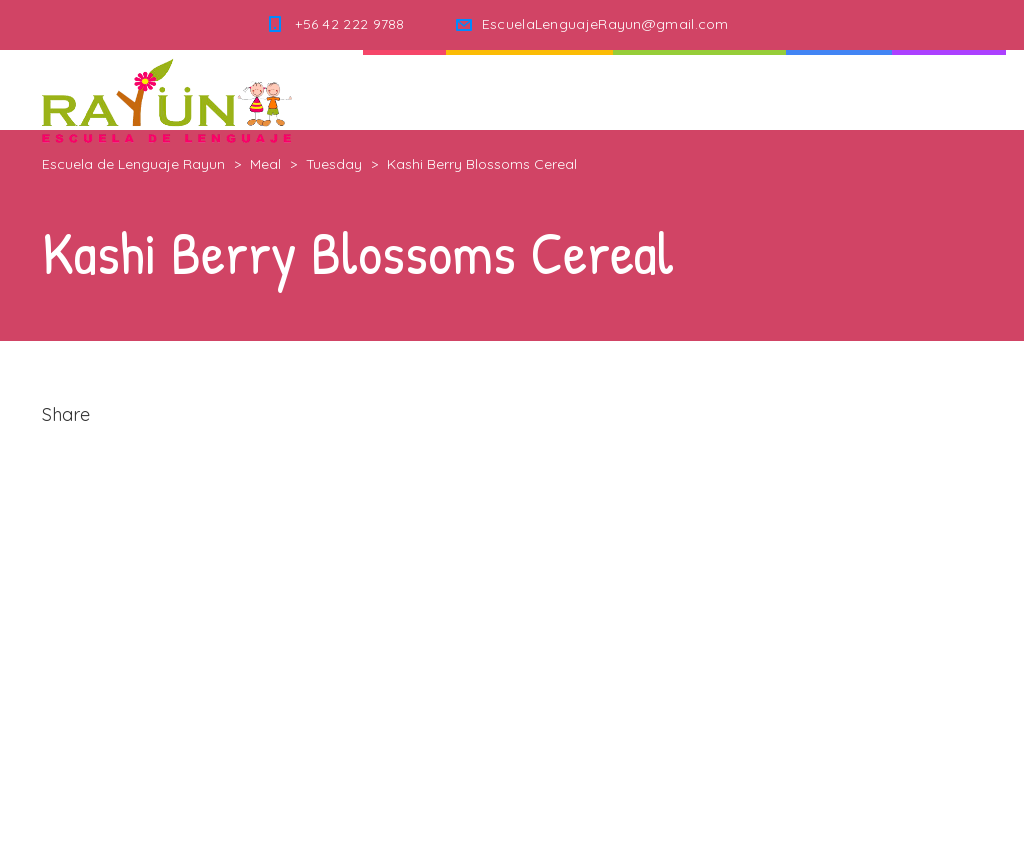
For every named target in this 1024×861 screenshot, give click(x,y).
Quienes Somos (529, 89)
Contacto (949, 89)
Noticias (839, 89)
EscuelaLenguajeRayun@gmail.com (605, 24)
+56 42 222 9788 (350, 24)
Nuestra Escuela (699, 89)
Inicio (404, 89)
